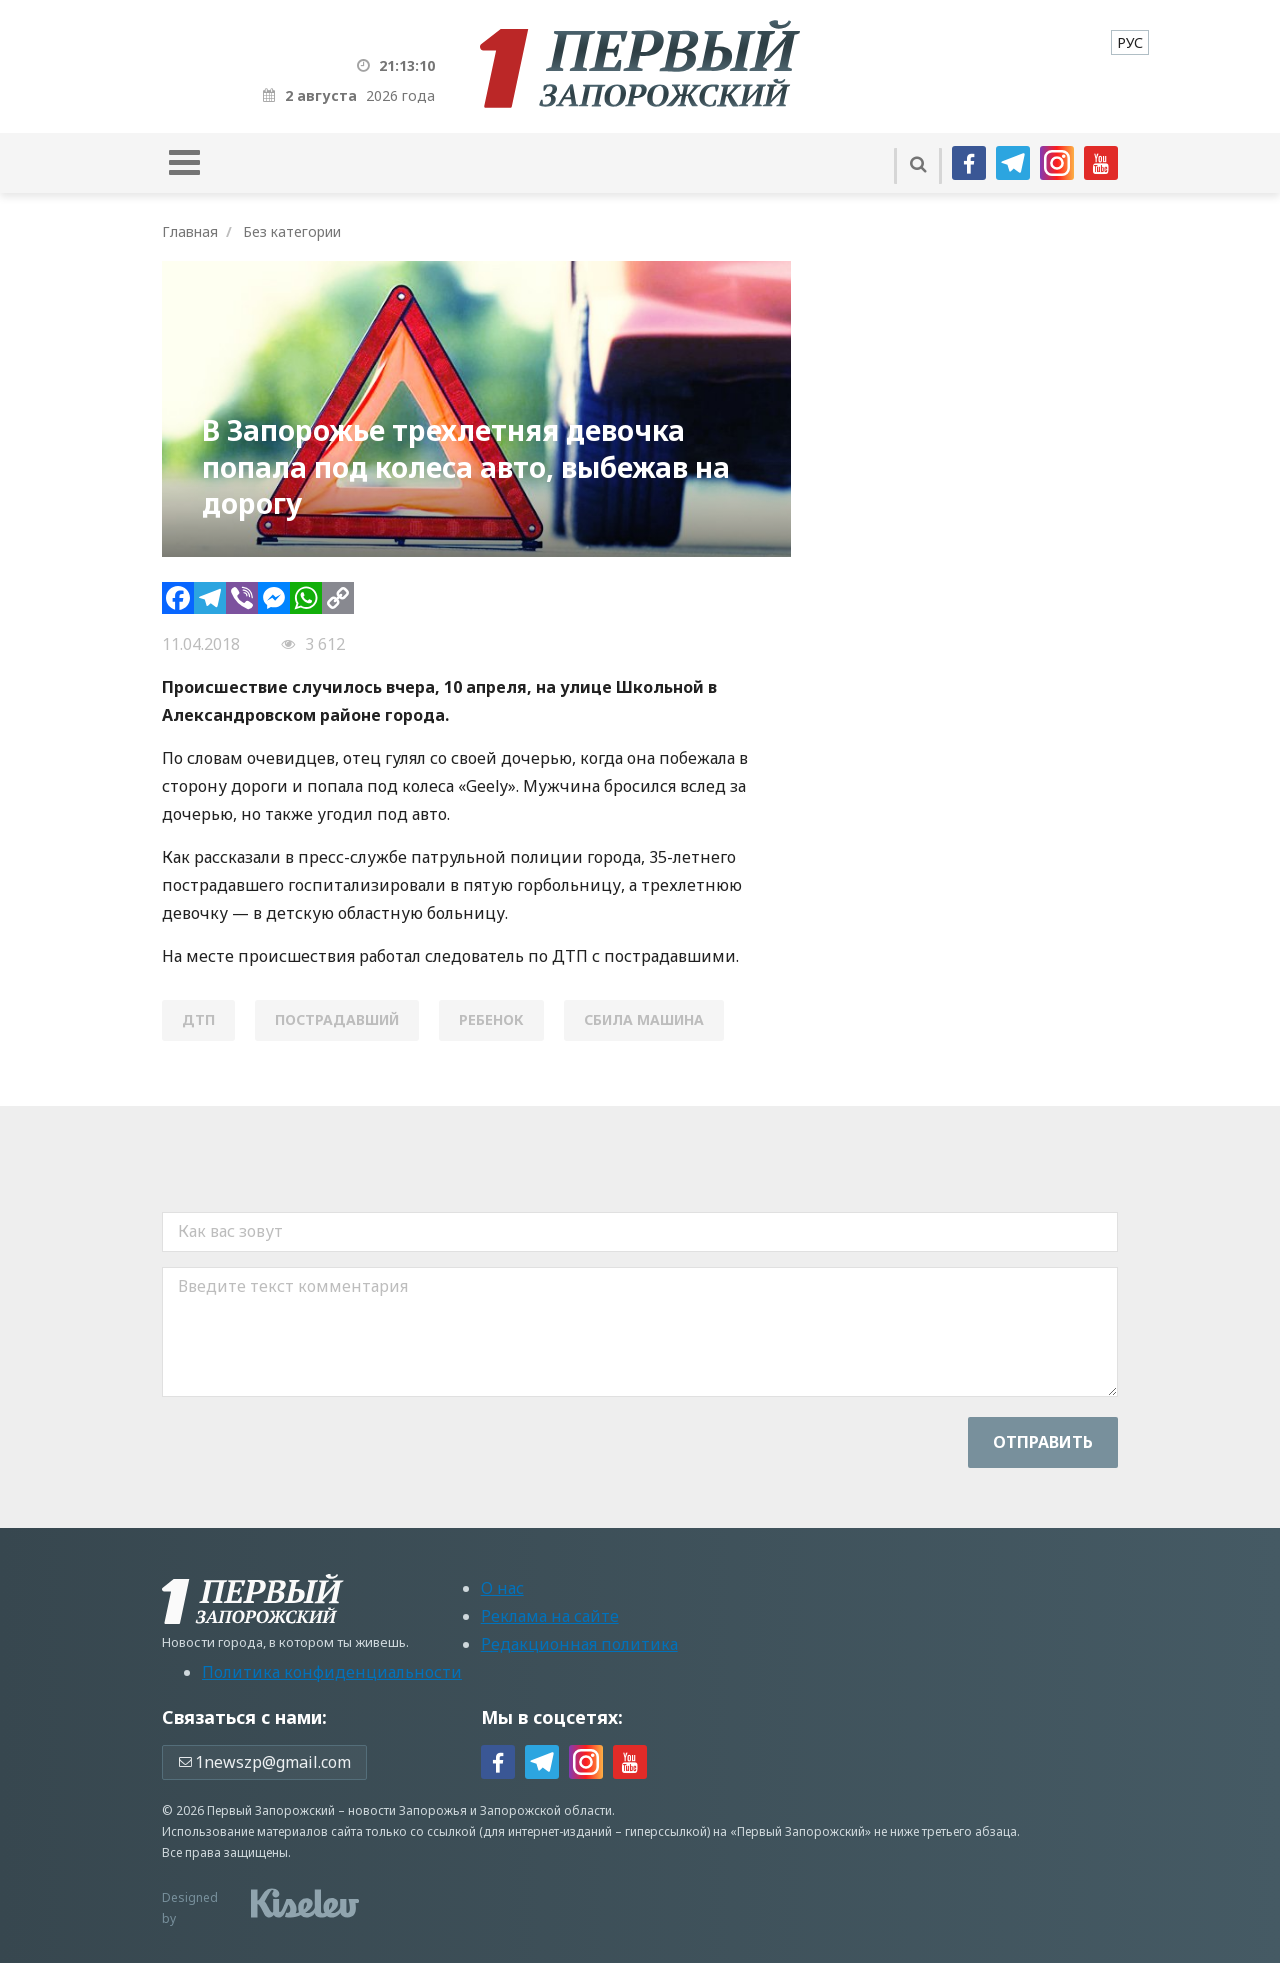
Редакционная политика (579, 1644)
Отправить (1043, 1442)
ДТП (198, 1019)
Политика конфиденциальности (332, 1672)
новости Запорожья (407, 1810)
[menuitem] (1130, 42)
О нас (502, 1588)
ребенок (491, 1019)
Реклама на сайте (550, 1616)
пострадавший (337, 1019)
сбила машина (644, 1019)
